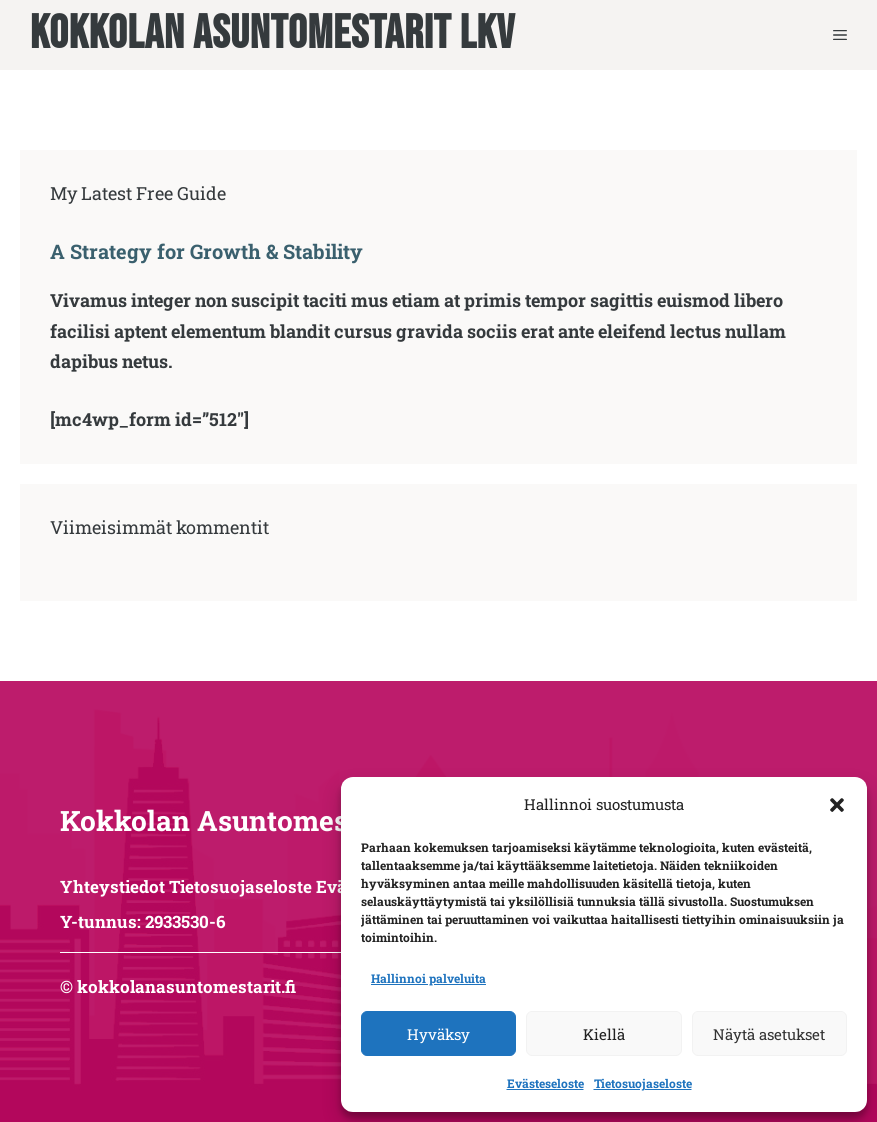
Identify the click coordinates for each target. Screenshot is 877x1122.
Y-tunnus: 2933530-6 (143, 921)
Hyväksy (438, 1034)
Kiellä (604, 1034)
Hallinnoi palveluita (428, 978)
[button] (837, 805)
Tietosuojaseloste (643, 1083)
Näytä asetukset (769, 1034)
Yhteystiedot (112, 886)
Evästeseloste (545, 1083)
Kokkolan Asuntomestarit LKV (272, 35)
